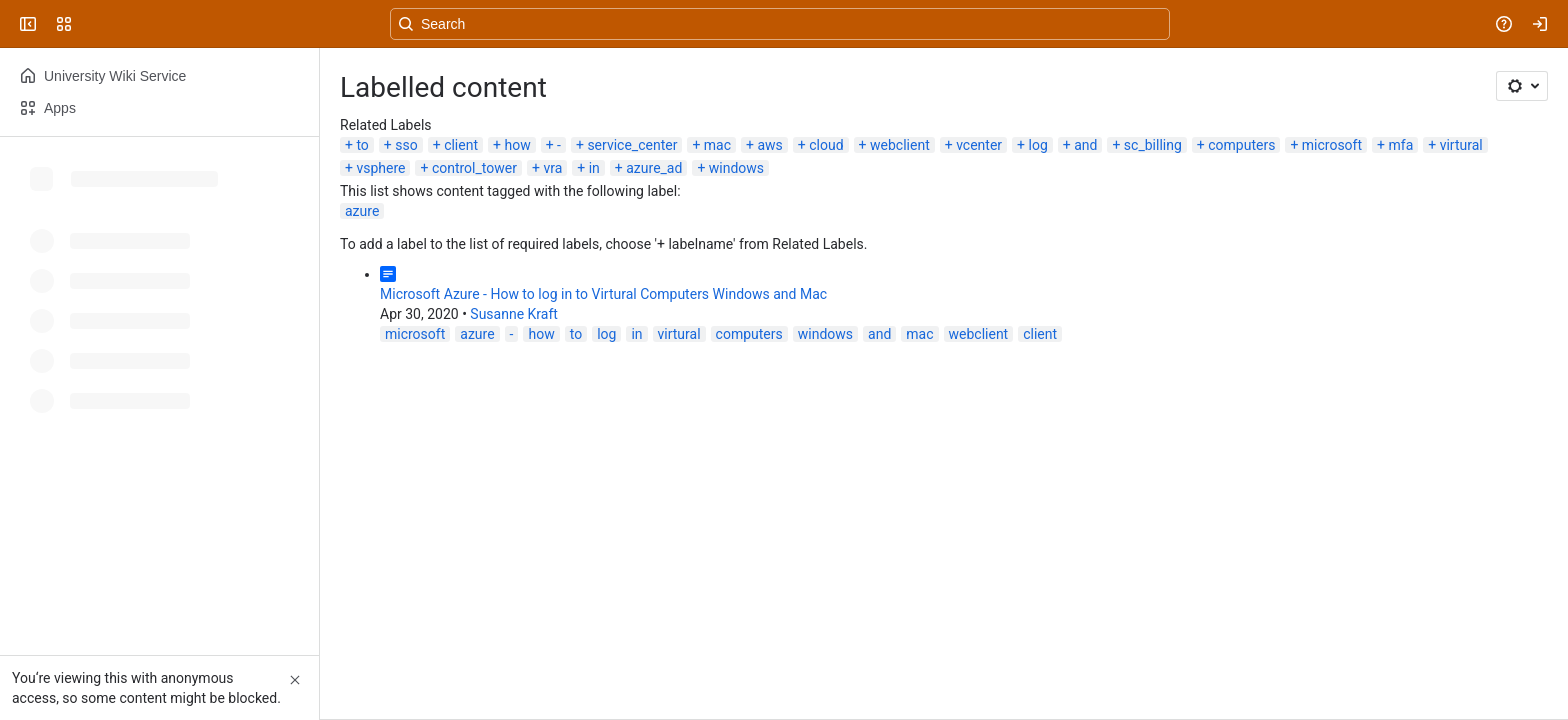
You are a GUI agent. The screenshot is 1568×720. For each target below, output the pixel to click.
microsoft (1332, 145)
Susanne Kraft (514, 314)
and (1085, 145)
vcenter (979, 145)
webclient (900, 145)
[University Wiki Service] (92, 24)
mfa (1400, 145)
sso (406, 145)
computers (1241, 145)
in (594, 168)
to (362, 145)
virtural (1461, 145)
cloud (826, 145)
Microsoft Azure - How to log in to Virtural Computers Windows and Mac (603, 294)
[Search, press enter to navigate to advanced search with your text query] (780, 24)
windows (736, 168)
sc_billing (1153, 145)
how (517, 145)
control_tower (474, 168)
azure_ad (654, 168)
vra (552, 168)
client (461, 145)
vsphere (380, 168)
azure (362, 211)
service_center (632, 145)
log (1038, 145)
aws (769, 145)
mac (717, 145)
